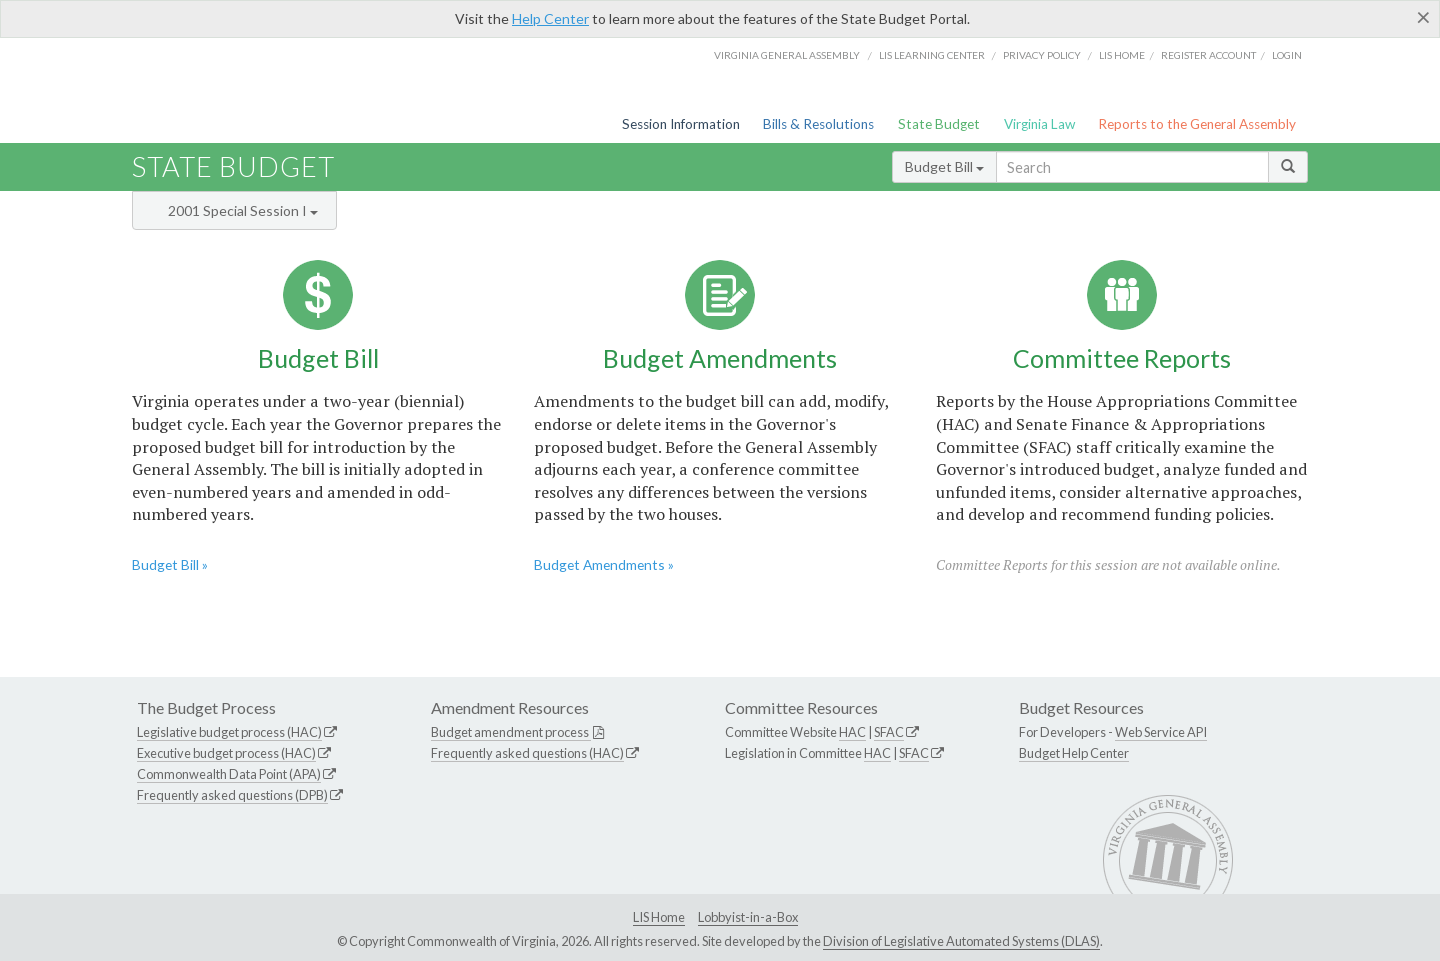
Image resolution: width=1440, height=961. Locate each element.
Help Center (550, 18)
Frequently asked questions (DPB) (232, 795)
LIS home (1122, 55)
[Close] (1423, 17)
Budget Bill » (170, 564)
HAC (852, 732)
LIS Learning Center (932, 55)
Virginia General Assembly (787, 55)
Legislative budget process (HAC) (229, 732)
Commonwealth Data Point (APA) (229, 774)
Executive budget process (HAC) (226, 753)
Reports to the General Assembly (1197, 124)
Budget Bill (944, 166)
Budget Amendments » (604, 564)
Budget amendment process (511, 732)
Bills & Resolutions (818, 124)
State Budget (939, 124)
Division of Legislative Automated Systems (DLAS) (961, 941)
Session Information (681, 124)
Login (1287, 55)
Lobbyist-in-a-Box (748, 917)
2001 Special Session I (243, 210)
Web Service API (1161, 732)
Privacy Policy (1042, 55)
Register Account (1208, 55)
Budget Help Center (1074, 753)
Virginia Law (1039, 124)
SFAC (889, 732)
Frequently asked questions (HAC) (527, 753)
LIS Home (659, 917)
